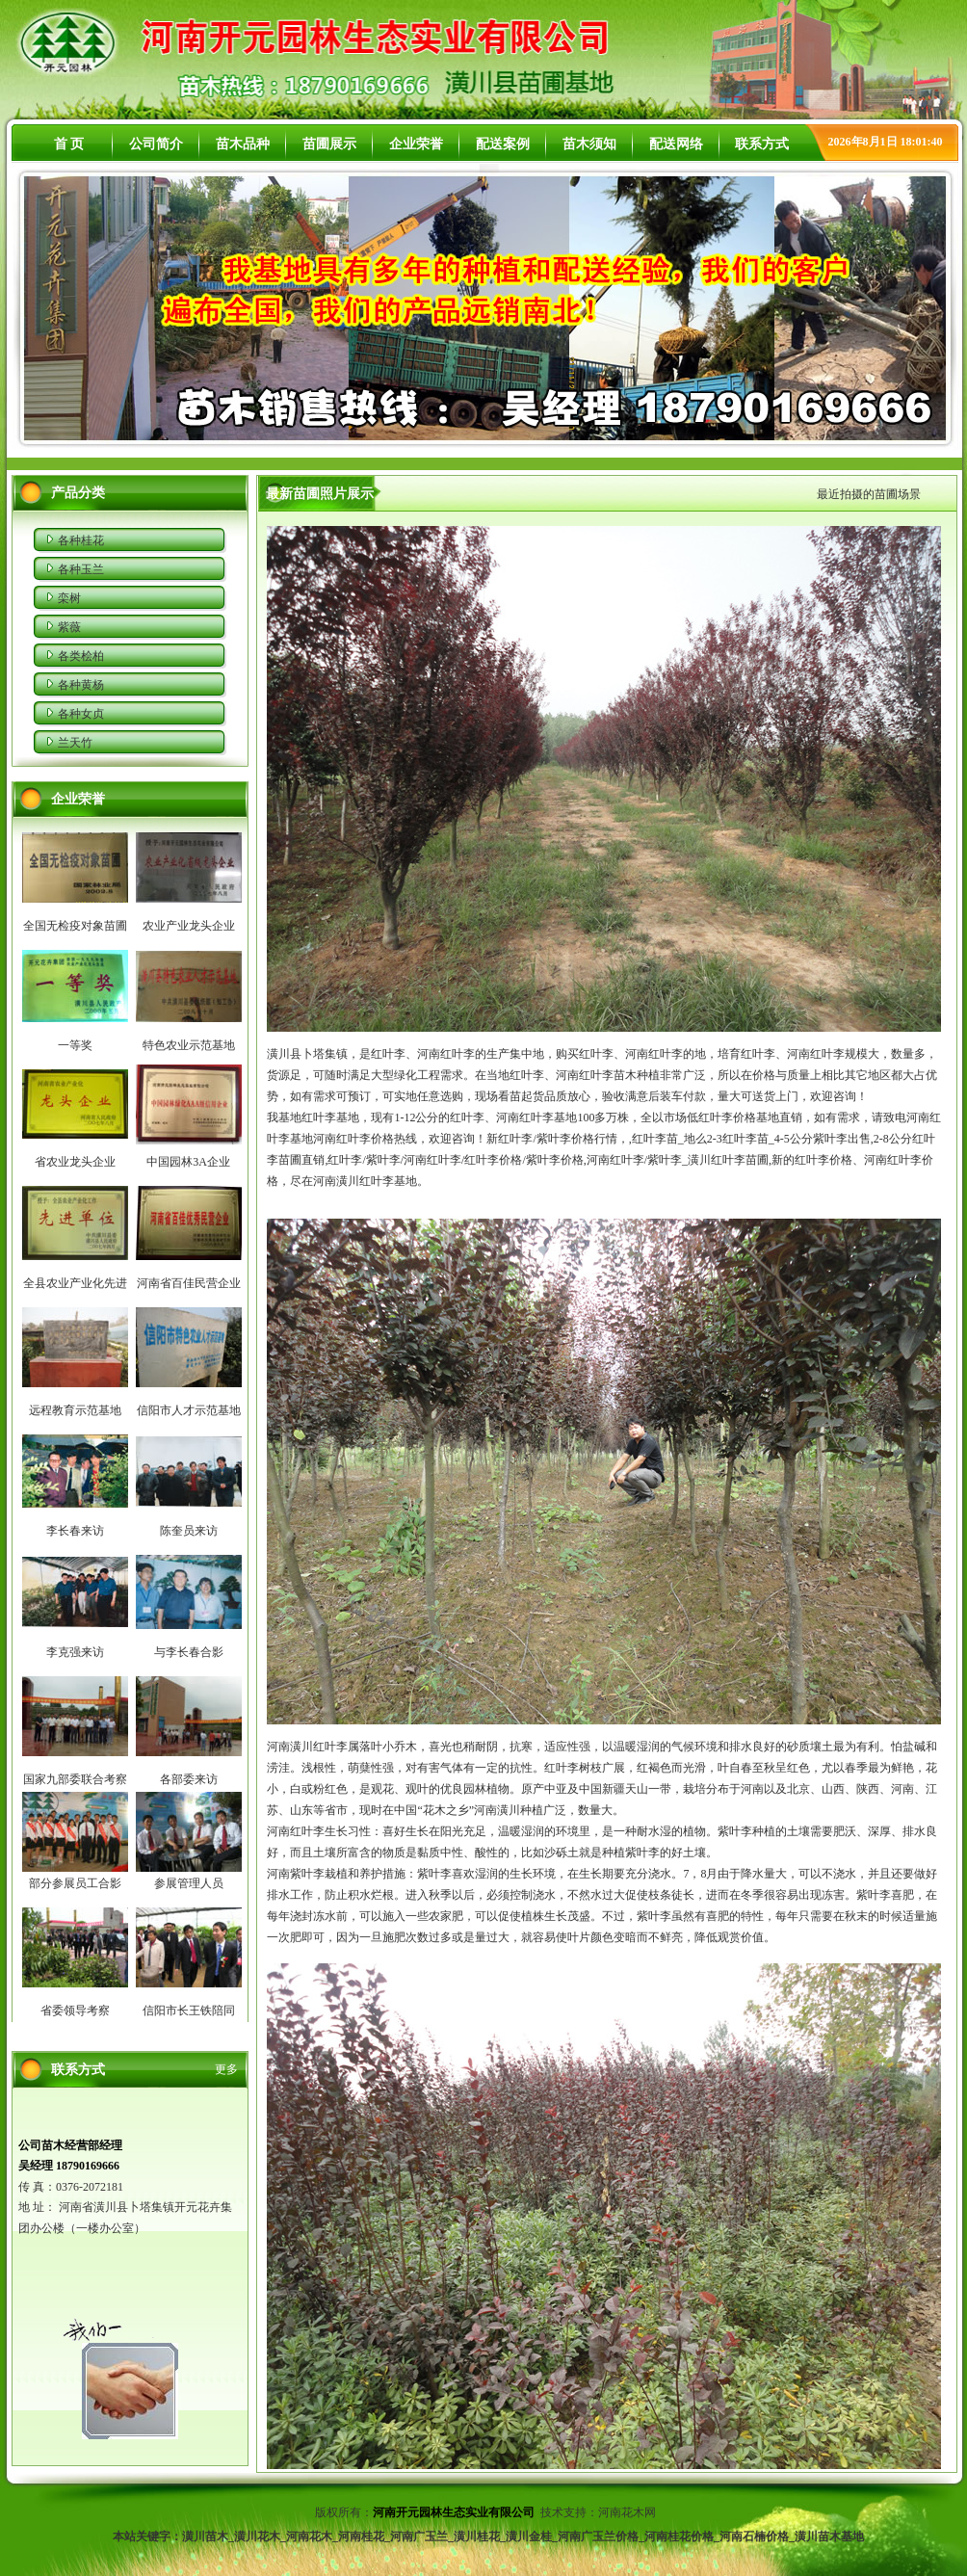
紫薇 (69, 627)
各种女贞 (81, 714)
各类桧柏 (81, 656)
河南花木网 (628, 2512)
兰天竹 (75, 742)
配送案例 (503, 144)
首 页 (69, 144)
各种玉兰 (81, 569)
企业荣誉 (416, 144)
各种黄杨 (81, 685)
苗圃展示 (329, 144)
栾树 (69, 598)
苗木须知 (589, 144)
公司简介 (156, 144)
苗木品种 (243, 144)
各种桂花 (81, 540)
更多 (226, 2069)
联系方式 (762, 144)
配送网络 (676, 144)
